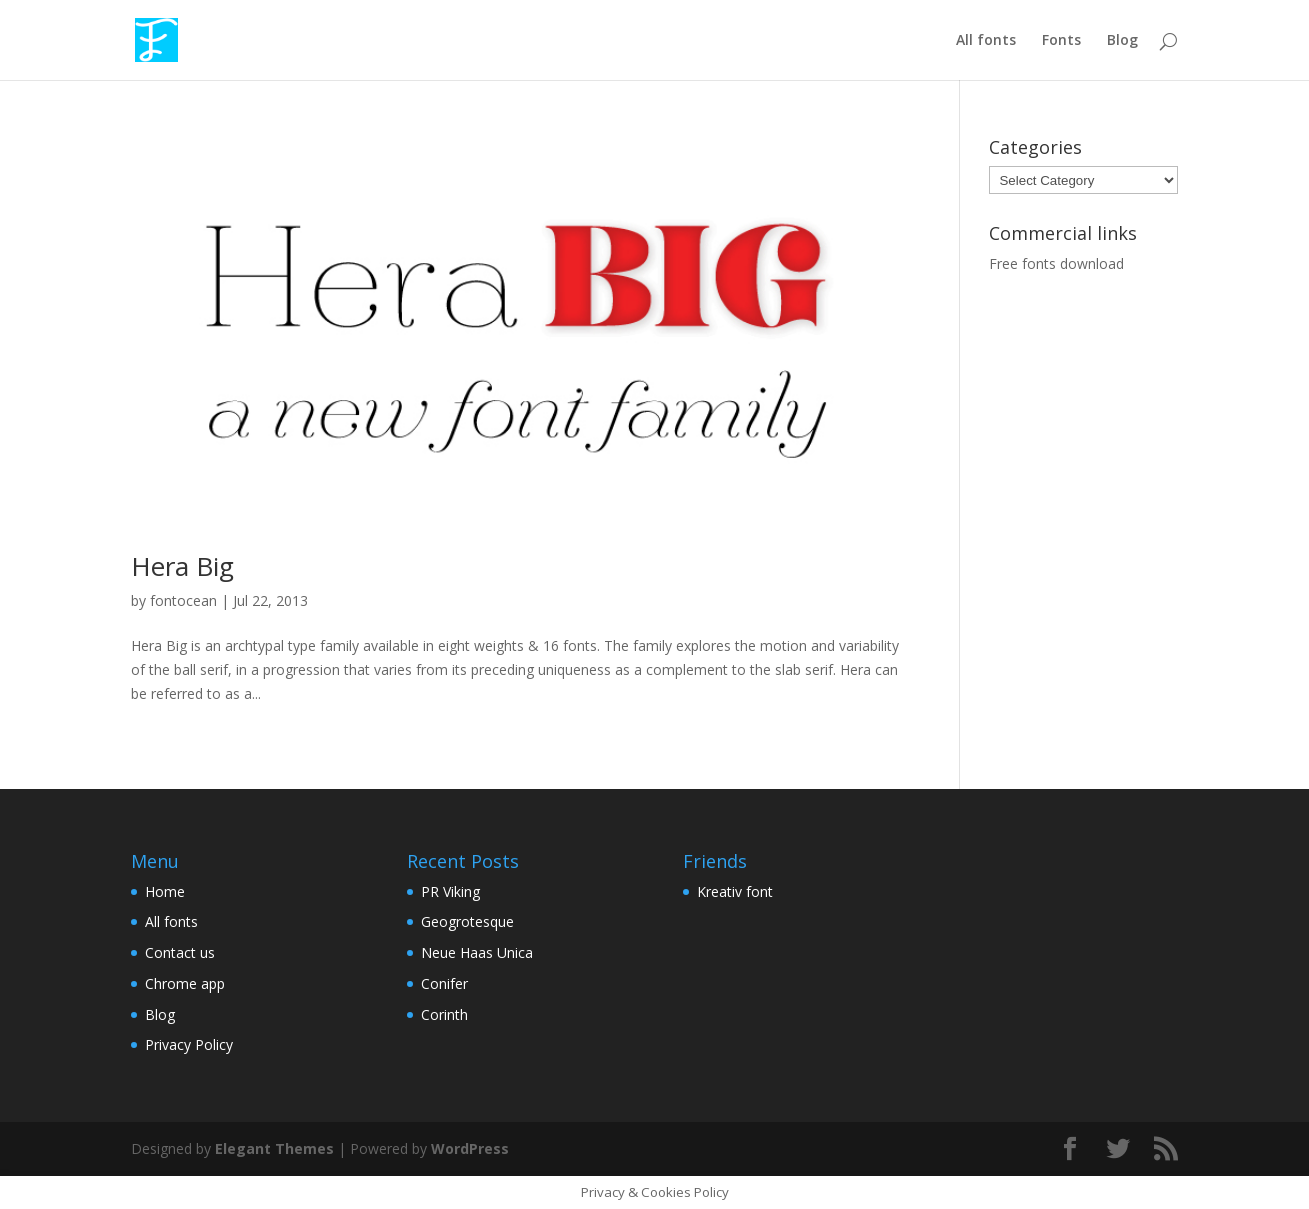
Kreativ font (735, 891)
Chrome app (185, 983)
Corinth (444, 1014)
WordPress (470, 1148)
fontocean (183, 600)
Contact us (180, 952)
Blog (1122, 41)
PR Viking (450, 891)
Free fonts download (1056, 263)
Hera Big (182, 566)
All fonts (986, 41)
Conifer (444, 983)
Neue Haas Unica (477, 952)
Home (165, 891)
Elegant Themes (274, 1148)
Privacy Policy (189, 1044)
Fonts (1061, 41)
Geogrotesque (467, 921)
